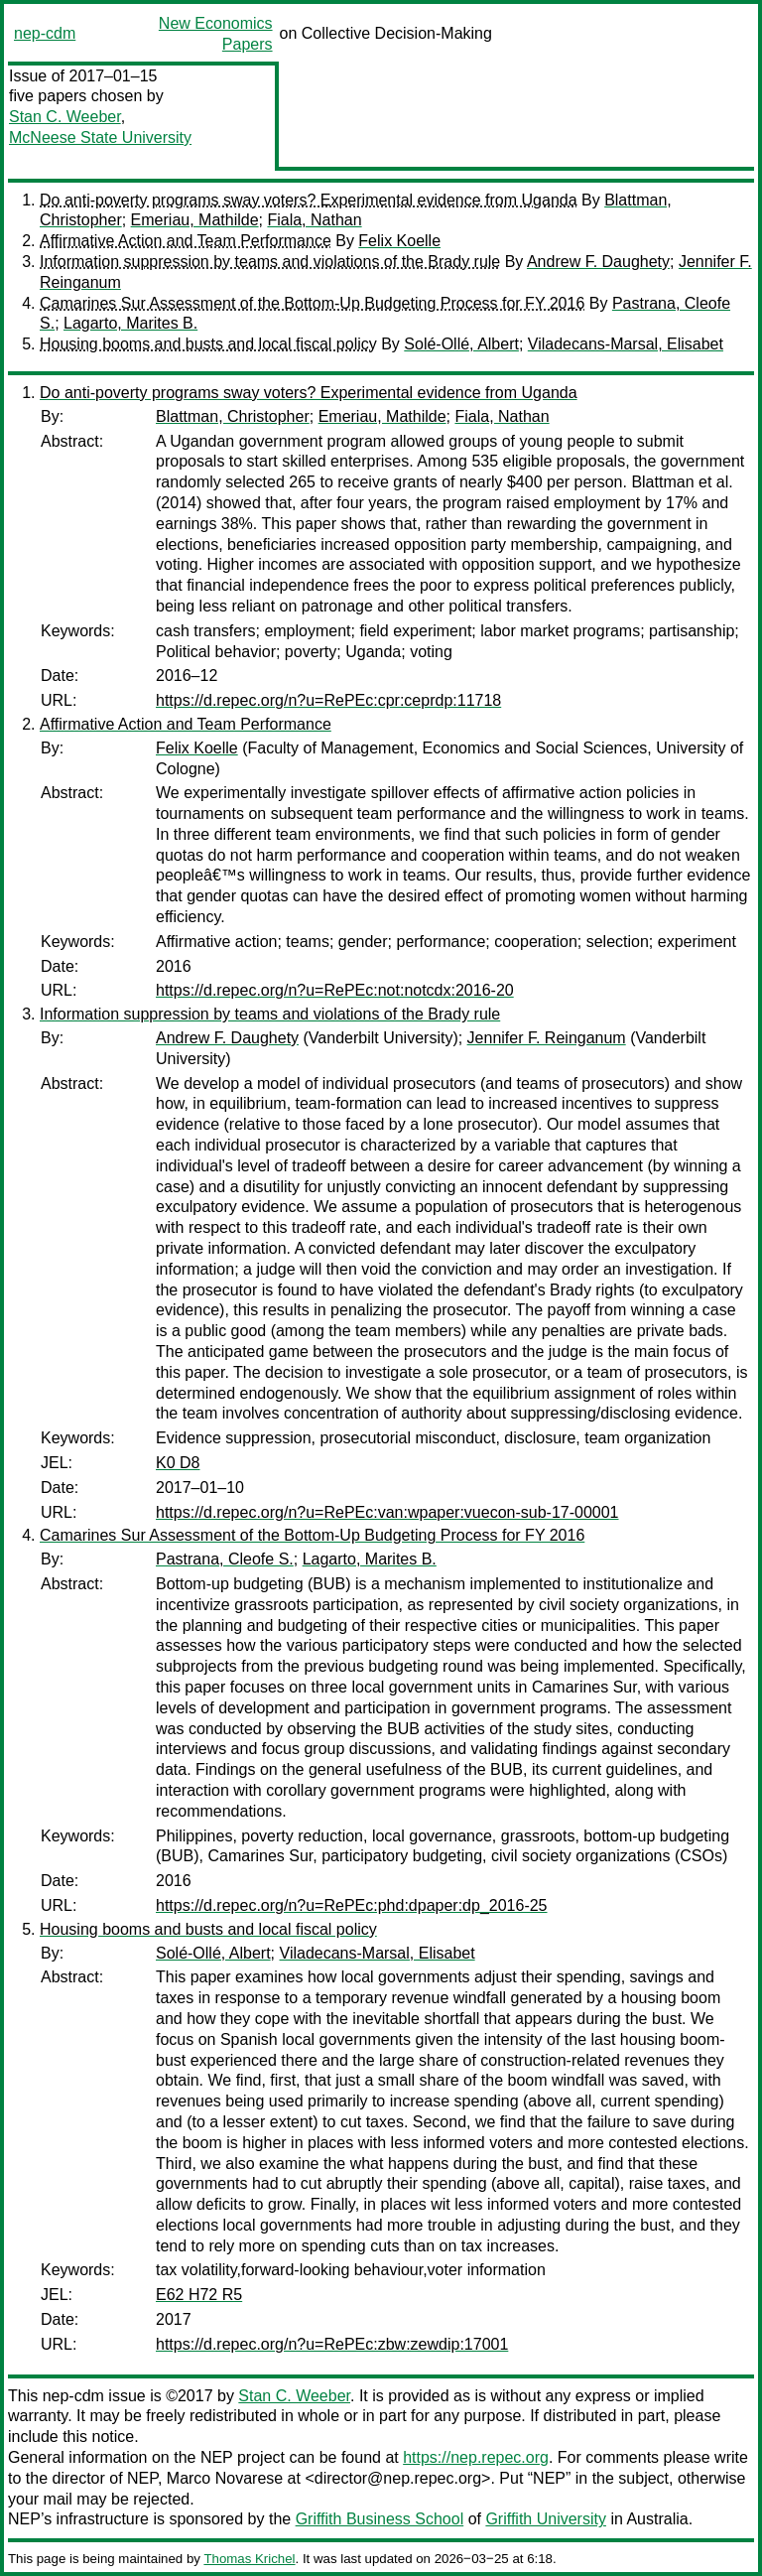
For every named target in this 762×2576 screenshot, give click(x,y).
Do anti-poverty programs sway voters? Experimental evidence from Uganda (308, 200)
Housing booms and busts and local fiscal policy (208, 344)
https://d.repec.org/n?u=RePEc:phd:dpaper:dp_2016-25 (352, 1905)
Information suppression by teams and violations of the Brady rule (270, 261)
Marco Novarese (225, 2478)
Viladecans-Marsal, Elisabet (625, 344)
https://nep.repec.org (476, 2457)
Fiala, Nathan (314, 219)
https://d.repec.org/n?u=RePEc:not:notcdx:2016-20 (335, 990)
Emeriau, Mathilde (195, 219)
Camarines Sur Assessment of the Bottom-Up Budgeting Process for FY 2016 (312, 303)
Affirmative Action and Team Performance (185, 240)
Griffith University (545, 2518)
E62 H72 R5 (199, 2294)
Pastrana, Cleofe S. (225, 1559)
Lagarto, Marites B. (130, 323)
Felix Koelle (399, 240)
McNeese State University (100, 137)
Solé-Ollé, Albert (461, 344)
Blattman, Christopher (233, 416)
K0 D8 (177, 1462)
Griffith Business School (380, 2518)
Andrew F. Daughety (598, 261)
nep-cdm (44, 33)
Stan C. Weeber (65, 116)
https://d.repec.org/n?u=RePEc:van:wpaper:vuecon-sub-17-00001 (387, 1512)
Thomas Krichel (249, 2558)
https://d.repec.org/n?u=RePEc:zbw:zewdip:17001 (332, 2344)
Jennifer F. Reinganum (546, 1037)
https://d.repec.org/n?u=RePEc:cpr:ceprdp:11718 (328, 700)
